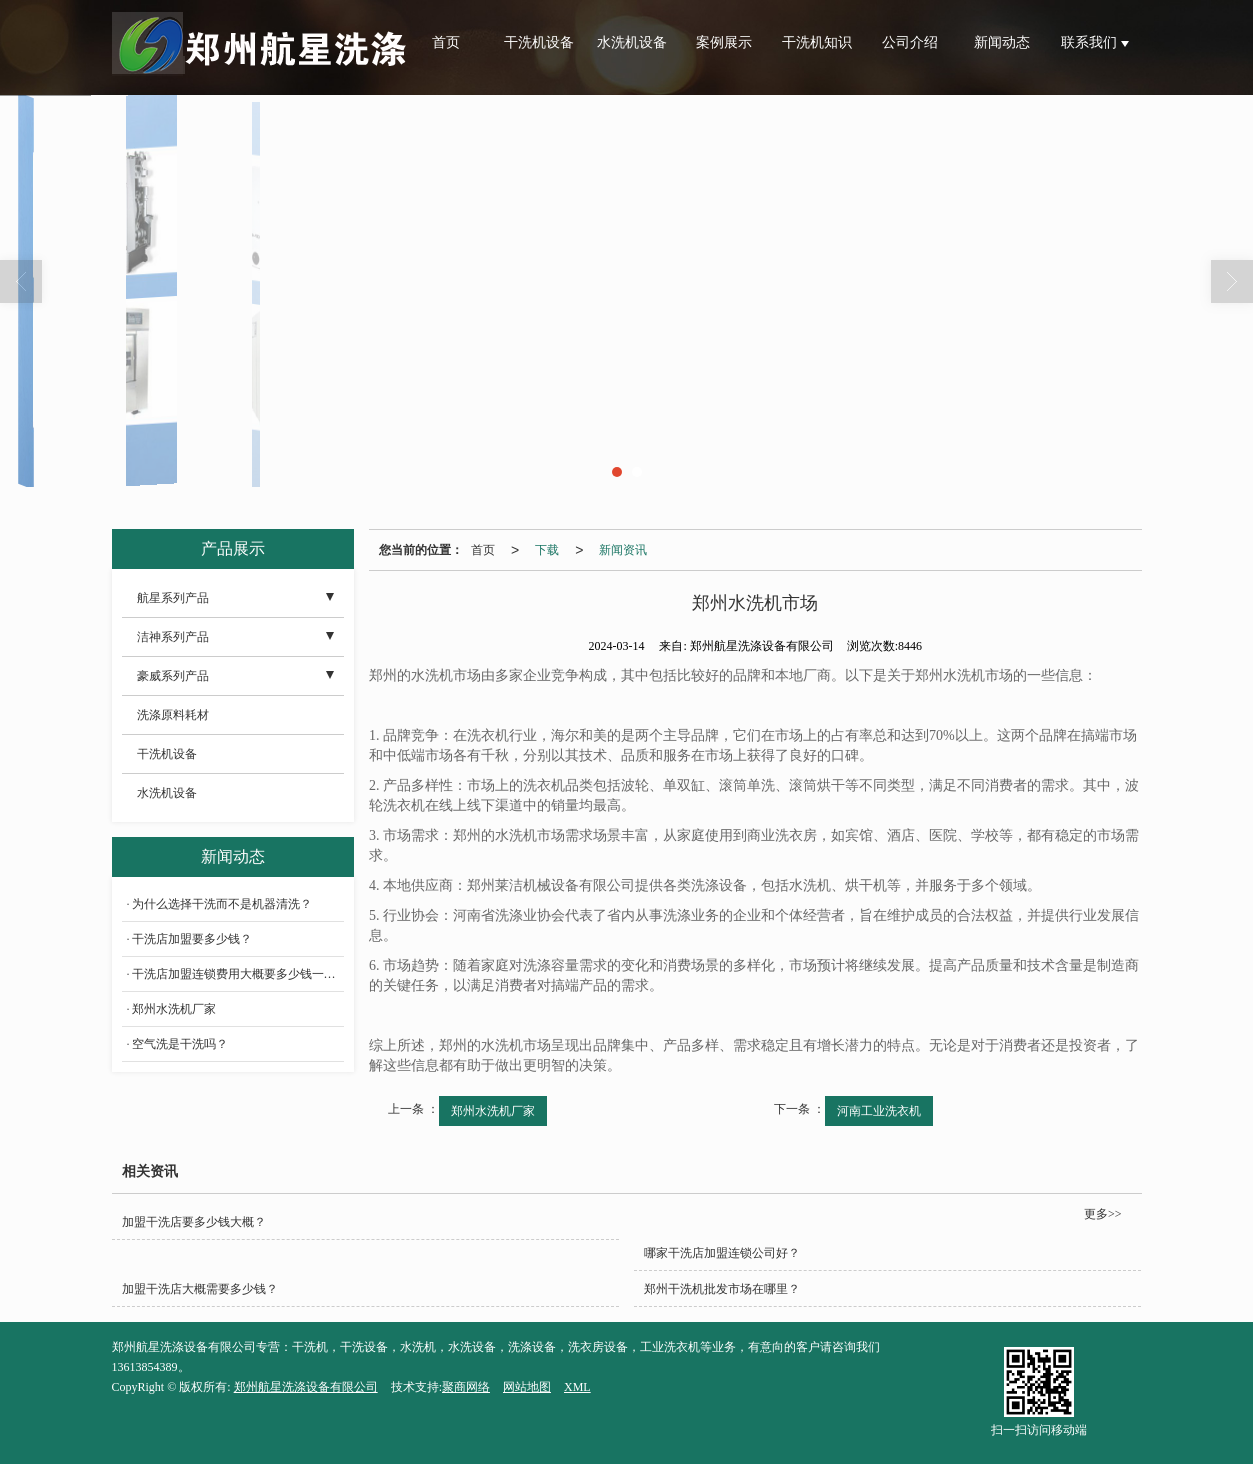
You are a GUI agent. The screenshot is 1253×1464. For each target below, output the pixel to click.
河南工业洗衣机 (879, 1111)
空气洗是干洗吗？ (180, 1044)
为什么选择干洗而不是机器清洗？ (222, 904)
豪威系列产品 (173, 676)
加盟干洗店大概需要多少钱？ (200, 1289)
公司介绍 (910, 42)
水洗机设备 (632, 42)
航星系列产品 (173, 598)
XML (577, 1387)
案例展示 (724, 42)
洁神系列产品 (173, 637)
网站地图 (527, 1387)
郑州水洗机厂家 (493, 1111)
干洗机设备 (539, 42)
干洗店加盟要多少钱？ (192, 939)
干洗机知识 (817, 42)
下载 (547, 550)
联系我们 (1091, 42)
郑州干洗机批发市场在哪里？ (722, 1289)
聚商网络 (466, 1387)
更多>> (1103, 1214)
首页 (446, 42)
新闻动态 (1002, 42)
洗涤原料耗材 (173, 715)
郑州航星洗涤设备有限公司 (306, 1387)
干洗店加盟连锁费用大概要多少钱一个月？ (238, 974)
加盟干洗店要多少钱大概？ (194, 1222)
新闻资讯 (623, 550)
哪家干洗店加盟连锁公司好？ (722, 1253)
